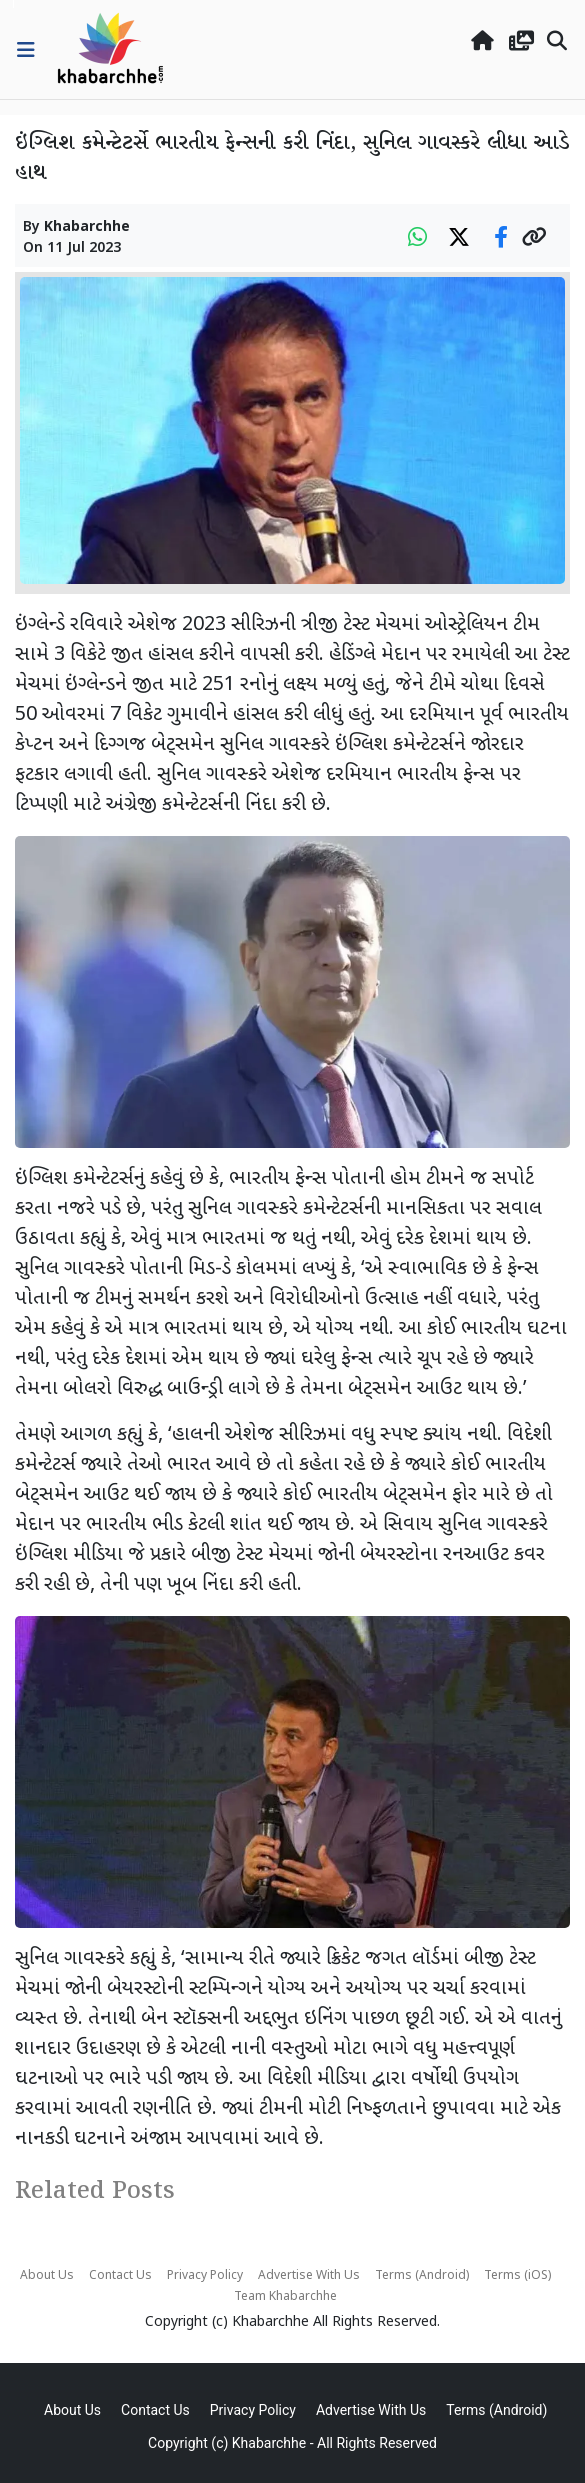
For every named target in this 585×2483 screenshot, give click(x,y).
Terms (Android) (422, 2276)
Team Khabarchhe (285, 2297)
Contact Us (120, 2276)
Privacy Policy (205, 2276)
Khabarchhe (87, 227)
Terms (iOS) (517, 2276)
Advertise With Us (309, 2276)
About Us (47, 2276)
